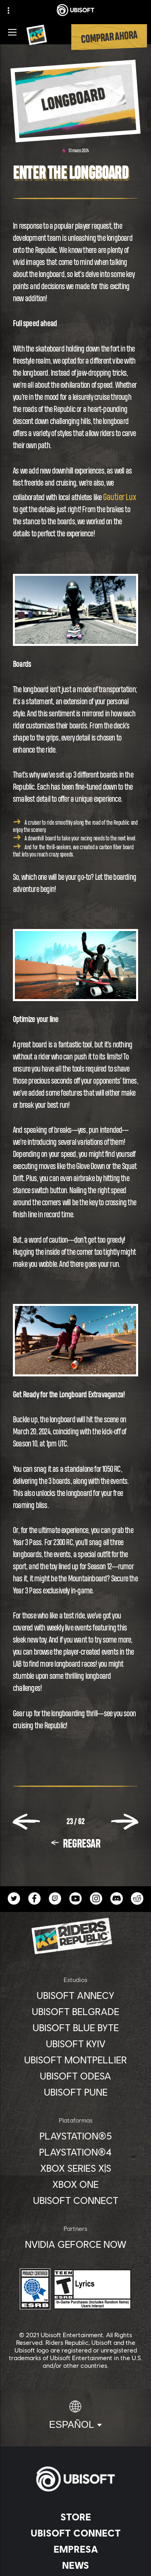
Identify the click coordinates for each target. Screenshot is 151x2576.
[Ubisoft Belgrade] (75, 2011)
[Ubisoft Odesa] (75, 2076)
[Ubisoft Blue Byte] (75, 2028)
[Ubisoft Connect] (75, 2533)
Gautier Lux (119, 497)
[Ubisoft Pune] (75, 2092)
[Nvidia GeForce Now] (75, 2244)
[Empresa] (75, 2549)
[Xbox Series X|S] (75, 2168)
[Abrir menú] (12, 32)
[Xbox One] (75, 2184)
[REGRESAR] (75, 1843)
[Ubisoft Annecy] (75, 1995)
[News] (75, 2565)
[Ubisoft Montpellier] (75, 2060)
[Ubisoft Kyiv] (75, 2044)
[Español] (75, 2415)
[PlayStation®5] (75, 2136)
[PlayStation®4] (75, 2152)
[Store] (75, 2517)
